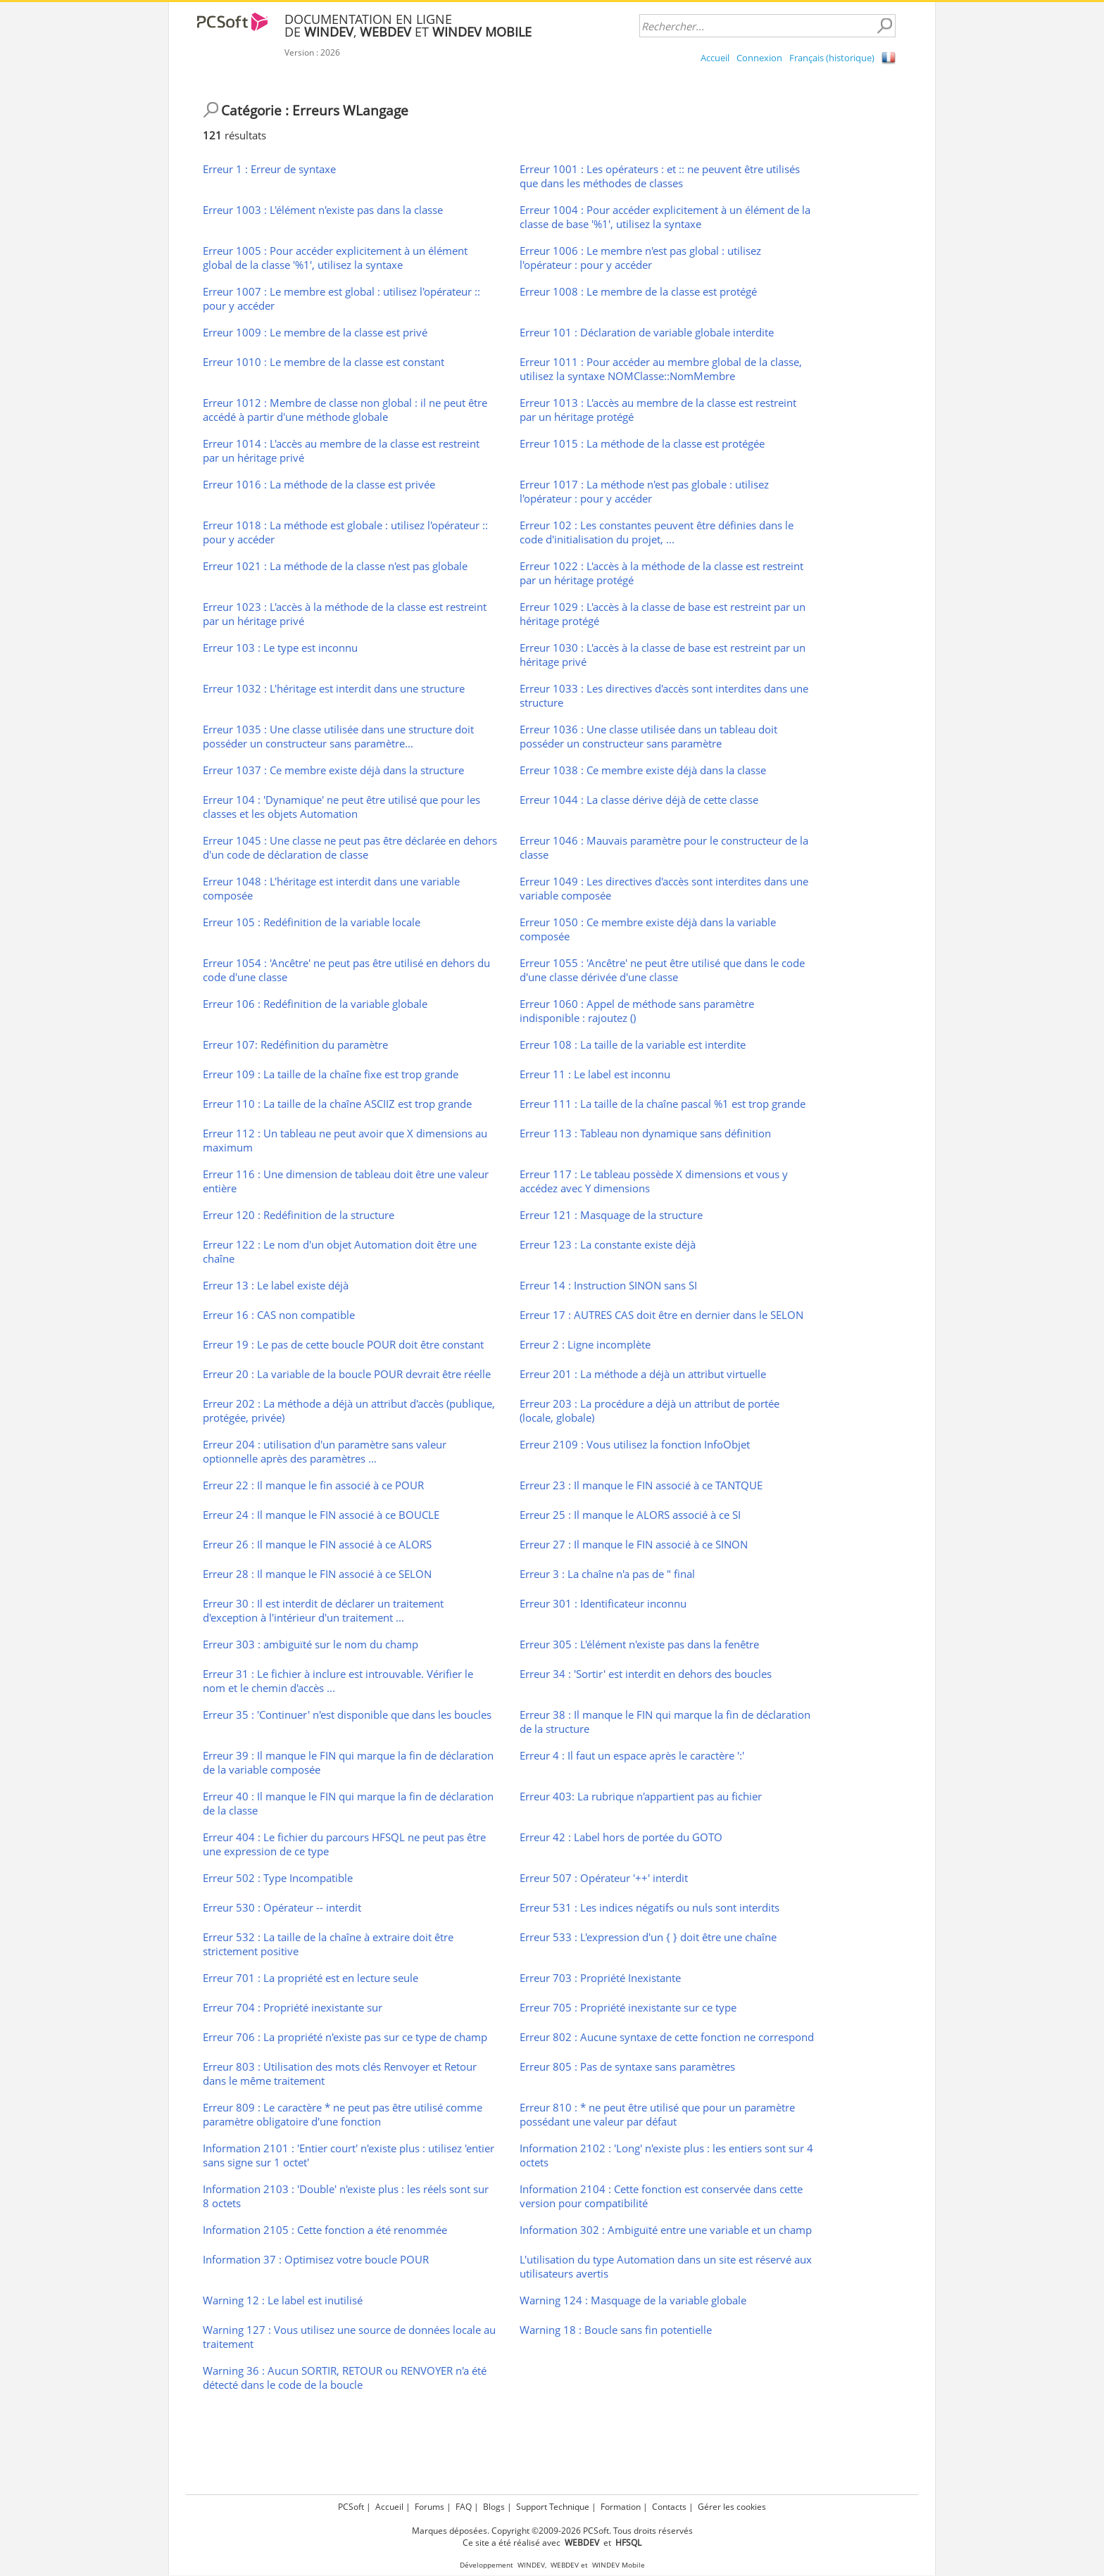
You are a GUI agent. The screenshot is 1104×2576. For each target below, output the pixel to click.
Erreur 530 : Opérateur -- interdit (282, 1907)
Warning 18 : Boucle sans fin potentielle (616, 2330)
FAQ (464, 2507)
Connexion (759, 57)
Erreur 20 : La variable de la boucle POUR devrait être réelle (347, 1374)
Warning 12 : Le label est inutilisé (283, 2300)
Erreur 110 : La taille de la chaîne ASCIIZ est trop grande (337, 1104)
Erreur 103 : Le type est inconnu (280, 647)
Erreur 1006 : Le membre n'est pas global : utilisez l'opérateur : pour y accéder (640, 258)
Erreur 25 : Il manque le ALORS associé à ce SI (630, 1515)
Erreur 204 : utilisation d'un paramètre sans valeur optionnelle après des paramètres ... (324, 1451)
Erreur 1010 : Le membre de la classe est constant (323, 362)
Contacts (669, 2507)
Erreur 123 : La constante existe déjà (608, 1244)
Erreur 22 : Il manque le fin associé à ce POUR (313, 1485)
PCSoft (351, 2507)
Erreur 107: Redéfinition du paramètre (295, 1044)
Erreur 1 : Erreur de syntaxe (269, 169)
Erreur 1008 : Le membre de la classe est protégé (638, 291)
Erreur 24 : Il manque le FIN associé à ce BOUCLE (321, 1515)
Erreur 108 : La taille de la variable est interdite (633, 1044)
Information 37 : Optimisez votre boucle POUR (316, 2259)
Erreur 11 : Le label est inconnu (595, 1074)
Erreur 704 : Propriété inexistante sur (292, 2007)
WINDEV (531, 2565)
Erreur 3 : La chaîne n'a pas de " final (607, 1574)
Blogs (494, 2507)
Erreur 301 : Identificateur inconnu (603, 1603)
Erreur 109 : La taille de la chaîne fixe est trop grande (330, 1074)
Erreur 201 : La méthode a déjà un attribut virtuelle (643, 1374)
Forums (429, 2507)
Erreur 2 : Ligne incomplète (585, 1344)
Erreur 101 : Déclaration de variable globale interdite (647, 332)
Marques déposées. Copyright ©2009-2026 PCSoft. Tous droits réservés (552, 2531)
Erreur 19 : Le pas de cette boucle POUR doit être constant (343, 1344)
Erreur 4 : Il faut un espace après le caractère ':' (632, 1755)
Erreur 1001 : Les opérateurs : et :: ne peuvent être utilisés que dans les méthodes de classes (660, 176)
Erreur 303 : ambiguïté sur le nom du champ (310, 1644)
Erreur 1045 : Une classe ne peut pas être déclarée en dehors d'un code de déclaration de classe (350, 847)
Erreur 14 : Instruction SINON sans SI (608, 1285)
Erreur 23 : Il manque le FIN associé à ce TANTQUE (641, 1485)
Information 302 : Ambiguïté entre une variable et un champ (666, 2230)
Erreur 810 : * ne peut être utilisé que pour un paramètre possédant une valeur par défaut (657, 2114)
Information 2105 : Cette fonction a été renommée (325, 2230)
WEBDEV (565, 2565)
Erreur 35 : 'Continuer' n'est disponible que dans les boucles (347, 1714)
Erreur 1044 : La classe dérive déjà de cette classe (639, 800)
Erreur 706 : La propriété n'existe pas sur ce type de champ (345, 2037)
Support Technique (552, 2507)
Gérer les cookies (732, 2507)
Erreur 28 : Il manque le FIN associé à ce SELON (317, 1574)
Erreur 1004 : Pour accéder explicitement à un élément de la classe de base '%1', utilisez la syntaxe (665, 217)
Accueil (715, 57)
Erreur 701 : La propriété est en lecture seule (310, 1978)
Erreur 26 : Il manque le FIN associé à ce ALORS (317, 1544)
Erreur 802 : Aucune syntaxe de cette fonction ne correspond (667, 2037)
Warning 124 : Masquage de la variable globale (633, 2300)
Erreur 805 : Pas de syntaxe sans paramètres (627, 2066)
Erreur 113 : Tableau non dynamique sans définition (645, 1133)
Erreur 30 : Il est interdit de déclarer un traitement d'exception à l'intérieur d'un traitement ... (323, 1610)
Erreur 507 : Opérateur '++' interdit (604, 1878)
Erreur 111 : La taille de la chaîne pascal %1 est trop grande (662, 1104)
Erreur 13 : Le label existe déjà (276, 1285)
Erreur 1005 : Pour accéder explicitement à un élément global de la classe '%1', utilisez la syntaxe (335, 258)
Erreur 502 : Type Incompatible (278, 1878)
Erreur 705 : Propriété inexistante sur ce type (628, 2007)
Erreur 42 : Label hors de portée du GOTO (621, 1837)
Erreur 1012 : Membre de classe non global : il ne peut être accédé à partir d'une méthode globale (345, 410)
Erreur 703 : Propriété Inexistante (600, 1978)
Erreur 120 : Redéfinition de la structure (298, 1215)
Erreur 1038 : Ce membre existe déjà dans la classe (643, 770)
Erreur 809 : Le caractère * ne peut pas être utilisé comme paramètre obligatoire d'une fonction (342, 2114)
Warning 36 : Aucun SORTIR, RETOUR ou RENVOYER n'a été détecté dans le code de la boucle (345, 2377)
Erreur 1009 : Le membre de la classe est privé (315, 332)
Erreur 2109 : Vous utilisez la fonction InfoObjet (635, 1444)
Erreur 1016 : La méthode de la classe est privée (319, 484)
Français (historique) (831, 57)
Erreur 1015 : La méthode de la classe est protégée (642, 443)
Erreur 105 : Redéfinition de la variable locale (311, 922)
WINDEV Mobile (618, 2565)
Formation (621, 2507)
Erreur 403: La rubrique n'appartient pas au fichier (641, 1796)
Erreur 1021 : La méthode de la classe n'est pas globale (335, 566)
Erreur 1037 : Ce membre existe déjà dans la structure (333, 770)
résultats (234, 135)
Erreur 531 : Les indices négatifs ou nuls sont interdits (649, 1907)
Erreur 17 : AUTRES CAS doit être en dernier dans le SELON (661, 1315)
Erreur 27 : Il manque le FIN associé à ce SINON (634, 1544)
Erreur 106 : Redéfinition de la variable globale (315, 1004)
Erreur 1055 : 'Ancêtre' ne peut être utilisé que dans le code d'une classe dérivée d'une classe (662, 970)
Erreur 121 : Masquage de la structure (611, 1215)
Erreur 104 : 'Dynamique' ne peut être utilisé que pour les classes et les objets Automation (341, 807)
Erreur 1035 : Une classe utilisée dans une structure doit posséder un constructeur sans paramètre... (338, 736)
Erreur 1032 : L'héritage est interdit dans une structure (334, 688)
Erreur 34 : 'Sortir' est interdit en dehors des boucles (646, 1674)
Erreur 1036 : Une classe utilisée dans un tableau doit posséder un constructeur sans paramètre (648, 736)
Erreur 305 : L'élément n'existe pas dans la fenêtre (639, 1644)
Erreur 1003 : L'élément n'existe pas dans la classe (323, 210)
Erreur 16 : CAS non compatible (279, 1315)
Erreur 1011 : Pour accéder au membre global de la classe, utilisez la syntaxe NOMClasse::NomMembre (661, 369)
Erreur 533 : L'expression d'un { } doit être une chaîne (648, 1937)
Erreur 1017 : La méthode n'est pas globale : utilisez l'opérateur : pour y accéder (644, 491)
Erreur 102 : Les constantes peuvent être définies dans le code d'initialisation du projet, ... (657, 532)
